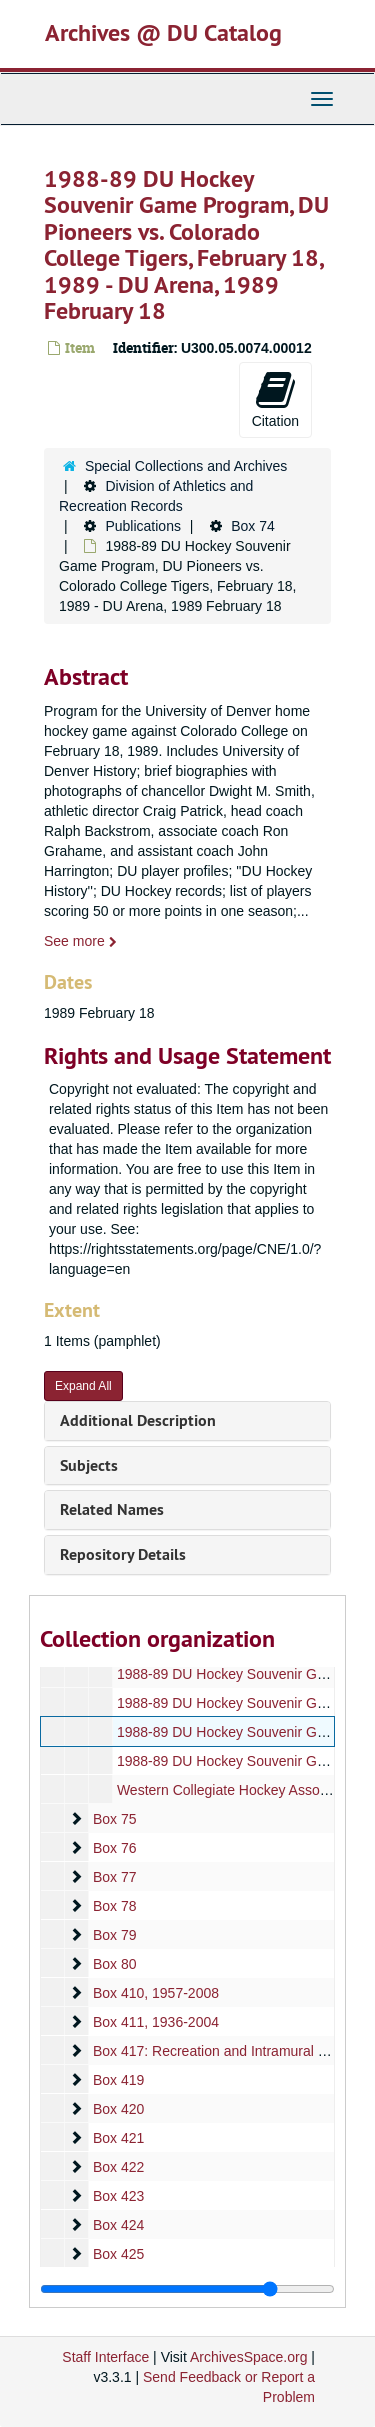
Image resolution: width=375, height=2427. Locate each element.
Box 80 (115, 1964)
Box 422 (118, 2167)
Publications (143, 526)
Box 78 (115, 1906)
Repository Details (123, 1554)
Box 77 (115, 1877)
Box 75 (115, 1819)
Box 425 (118, 2254)
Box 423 (118, 2196)
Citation (275, 399)
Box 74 (253, 526)
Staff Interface (105, 2357)
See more (80, 941)
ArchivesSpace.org (249, 2357)
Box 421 (118, 2138)
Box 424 (118, 2225)
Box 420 (118, 2109)
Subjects (89, 1465)
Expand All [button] (83, 1386)
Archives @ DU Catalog (163, 32)
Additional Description (138, 1420)
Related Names (112, 1509)
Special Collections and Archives (186, 466)
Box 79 (115, 1935)
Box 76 (115, 1848)
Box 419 (118, 2080)
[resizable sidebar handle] (187, 2289)
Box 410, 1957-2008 (156, 1993)
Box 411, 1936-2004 (156, 2022)
